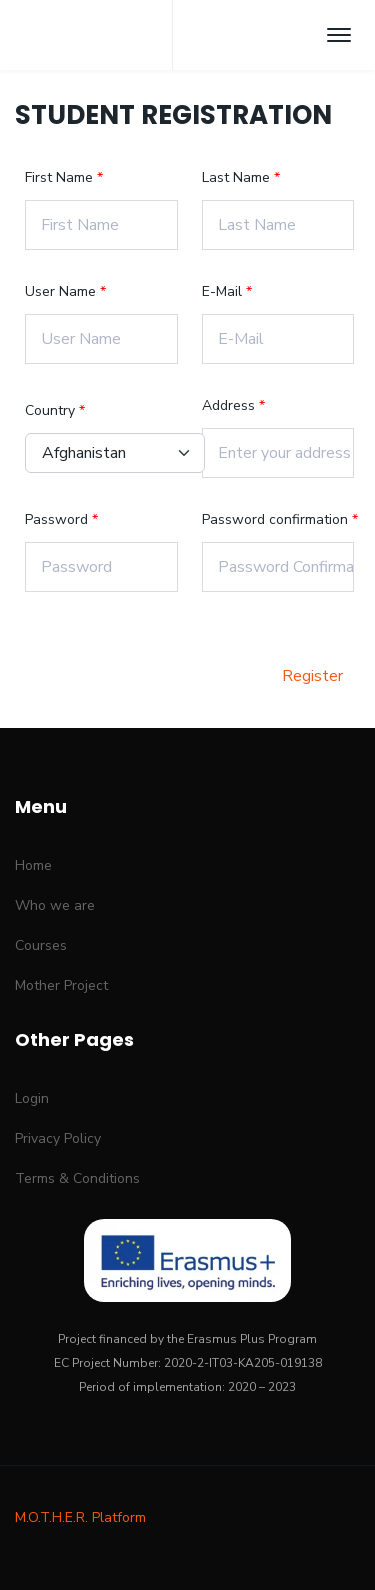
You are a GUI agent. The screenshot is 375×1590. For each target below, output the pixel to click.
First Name (61, 177)
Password (58, 519)
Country (52, 410)
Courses (41, 945)
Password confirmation (277, 519)
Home (33, 865)
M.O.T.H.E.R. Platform (80, 1517)
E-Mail (224, 291)
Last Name (238, 177)
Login (32, 1098)
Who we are (55, 905)
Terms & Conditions (77, 1178)
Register (312, 676)
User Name (62, 291)
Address (230, 405)
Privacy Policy (58, 1138)
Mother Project (61, 985)
